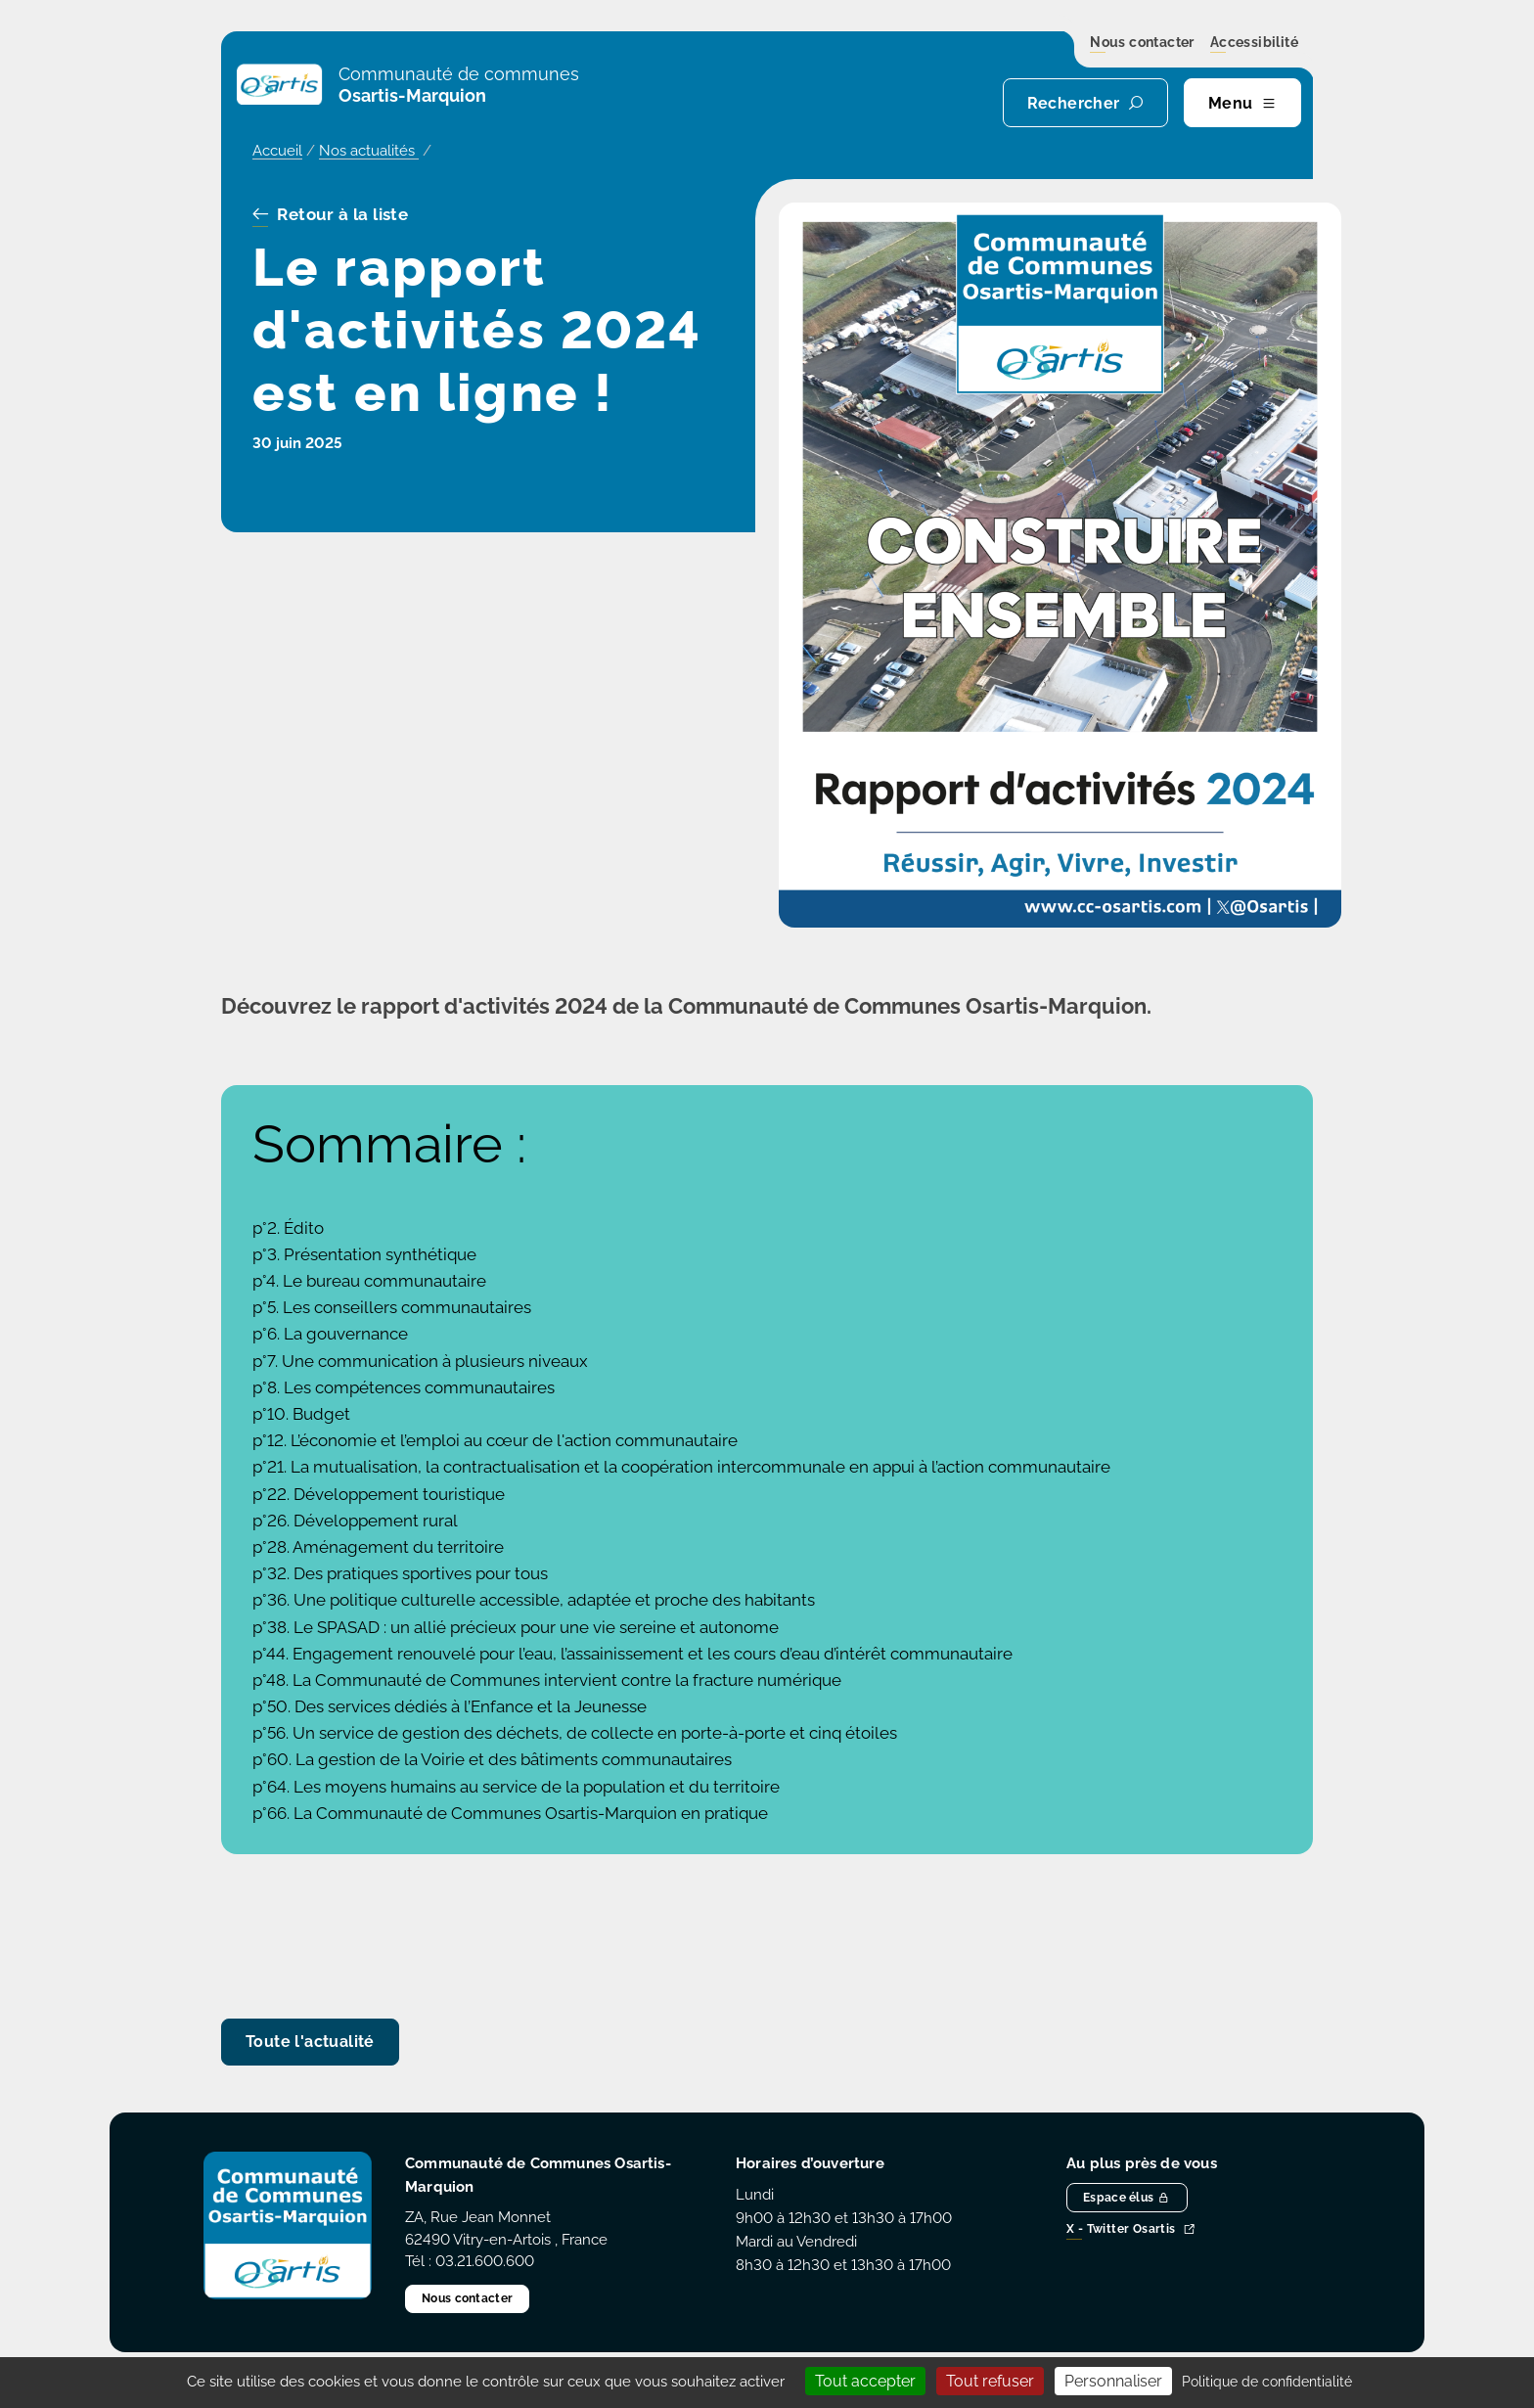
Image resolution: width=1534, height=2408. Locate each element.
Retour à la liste (330, 215)
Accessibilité (1254, 43)
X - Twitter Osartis (1131, 2230)
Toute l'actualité (310, 2041)
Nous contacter (1142, 43)
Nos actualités (369, 150)
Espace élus (1127, 2197)
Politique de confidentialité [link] (1267, 2381)
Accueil (277, 150)
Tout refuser (990, 2381)
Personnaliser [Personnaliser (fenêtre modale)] (1113, 2381)
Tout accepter (865, 2381)
